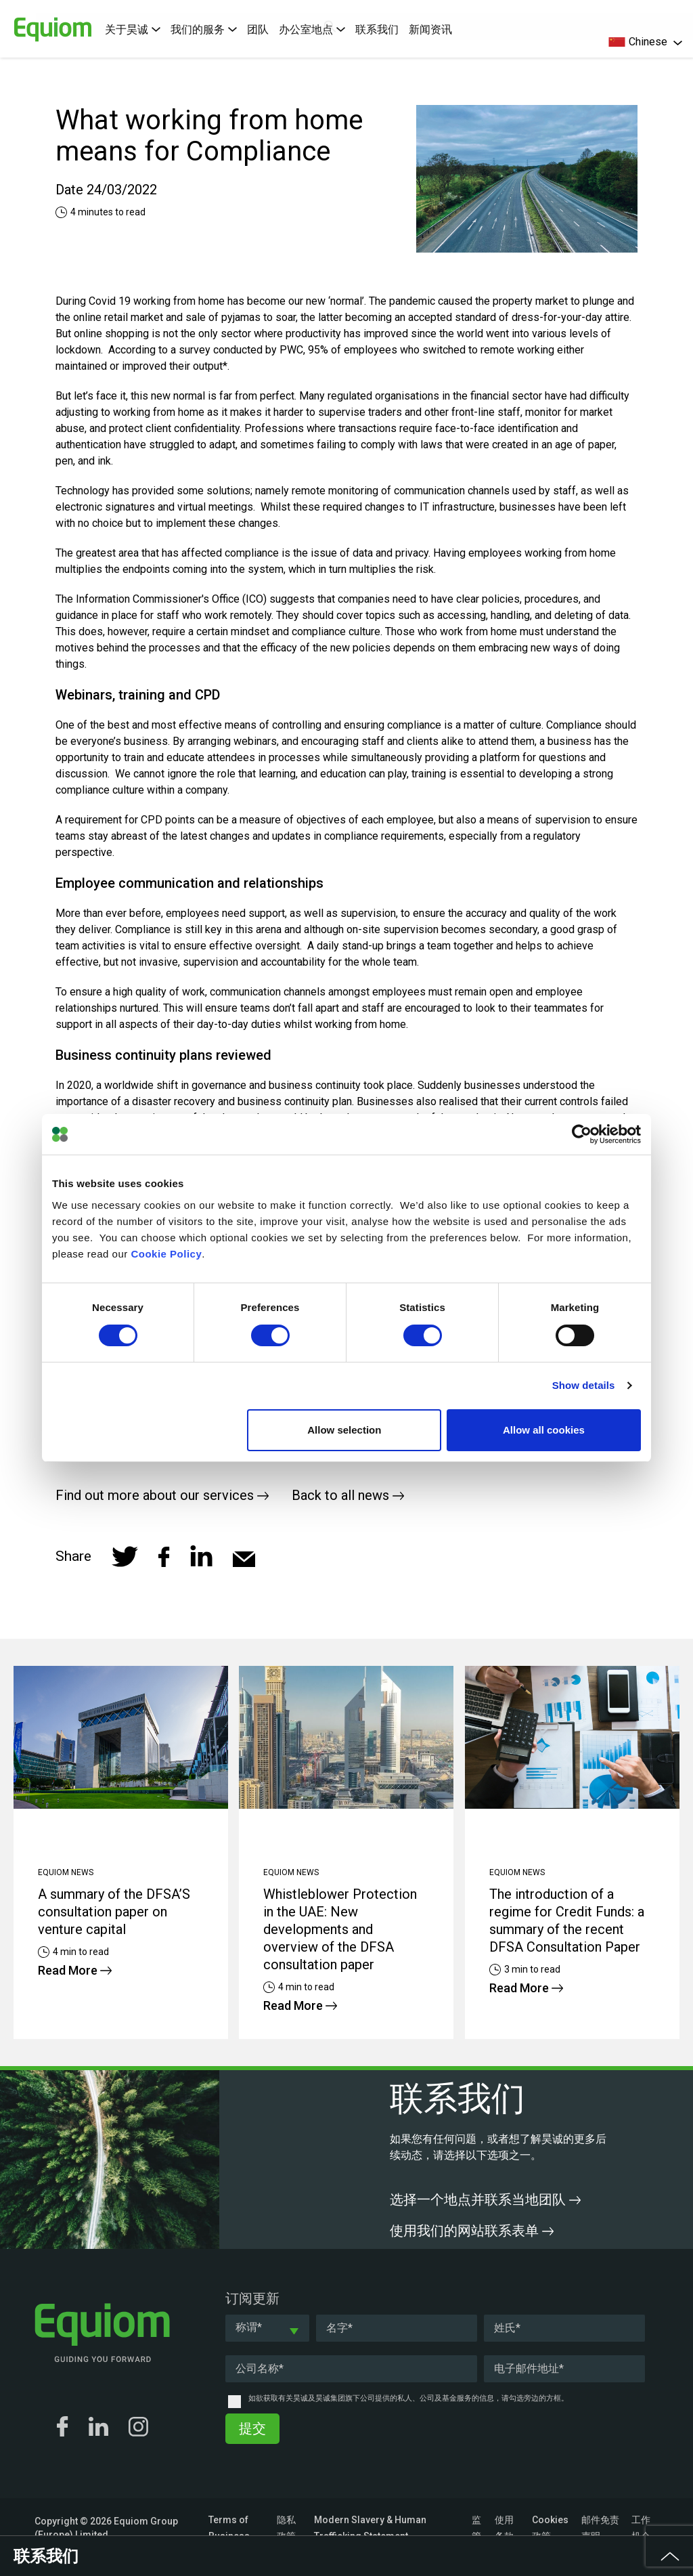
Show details (583, 1385)
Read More (75, 1970)
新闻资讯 (430, 29)
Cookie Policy (166, 1254)
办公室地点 (312, 29)
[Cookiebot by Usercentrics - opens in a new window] (581, 1134)
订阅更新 (252, 2298)
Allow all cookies (544, 1430)
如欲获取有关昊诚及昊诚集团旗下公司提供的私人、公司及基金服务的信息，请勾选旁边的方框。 (408, 2398)
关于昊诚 (132, 29)
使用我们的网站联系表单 (472, 2231)
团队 (258, 29)
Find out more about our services (162, 1495)
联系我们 (377, 29)
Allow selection (344, 1430)
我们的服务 (204, 29)
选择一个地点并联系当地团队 (485, 2199)
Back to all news (348, 1495)
